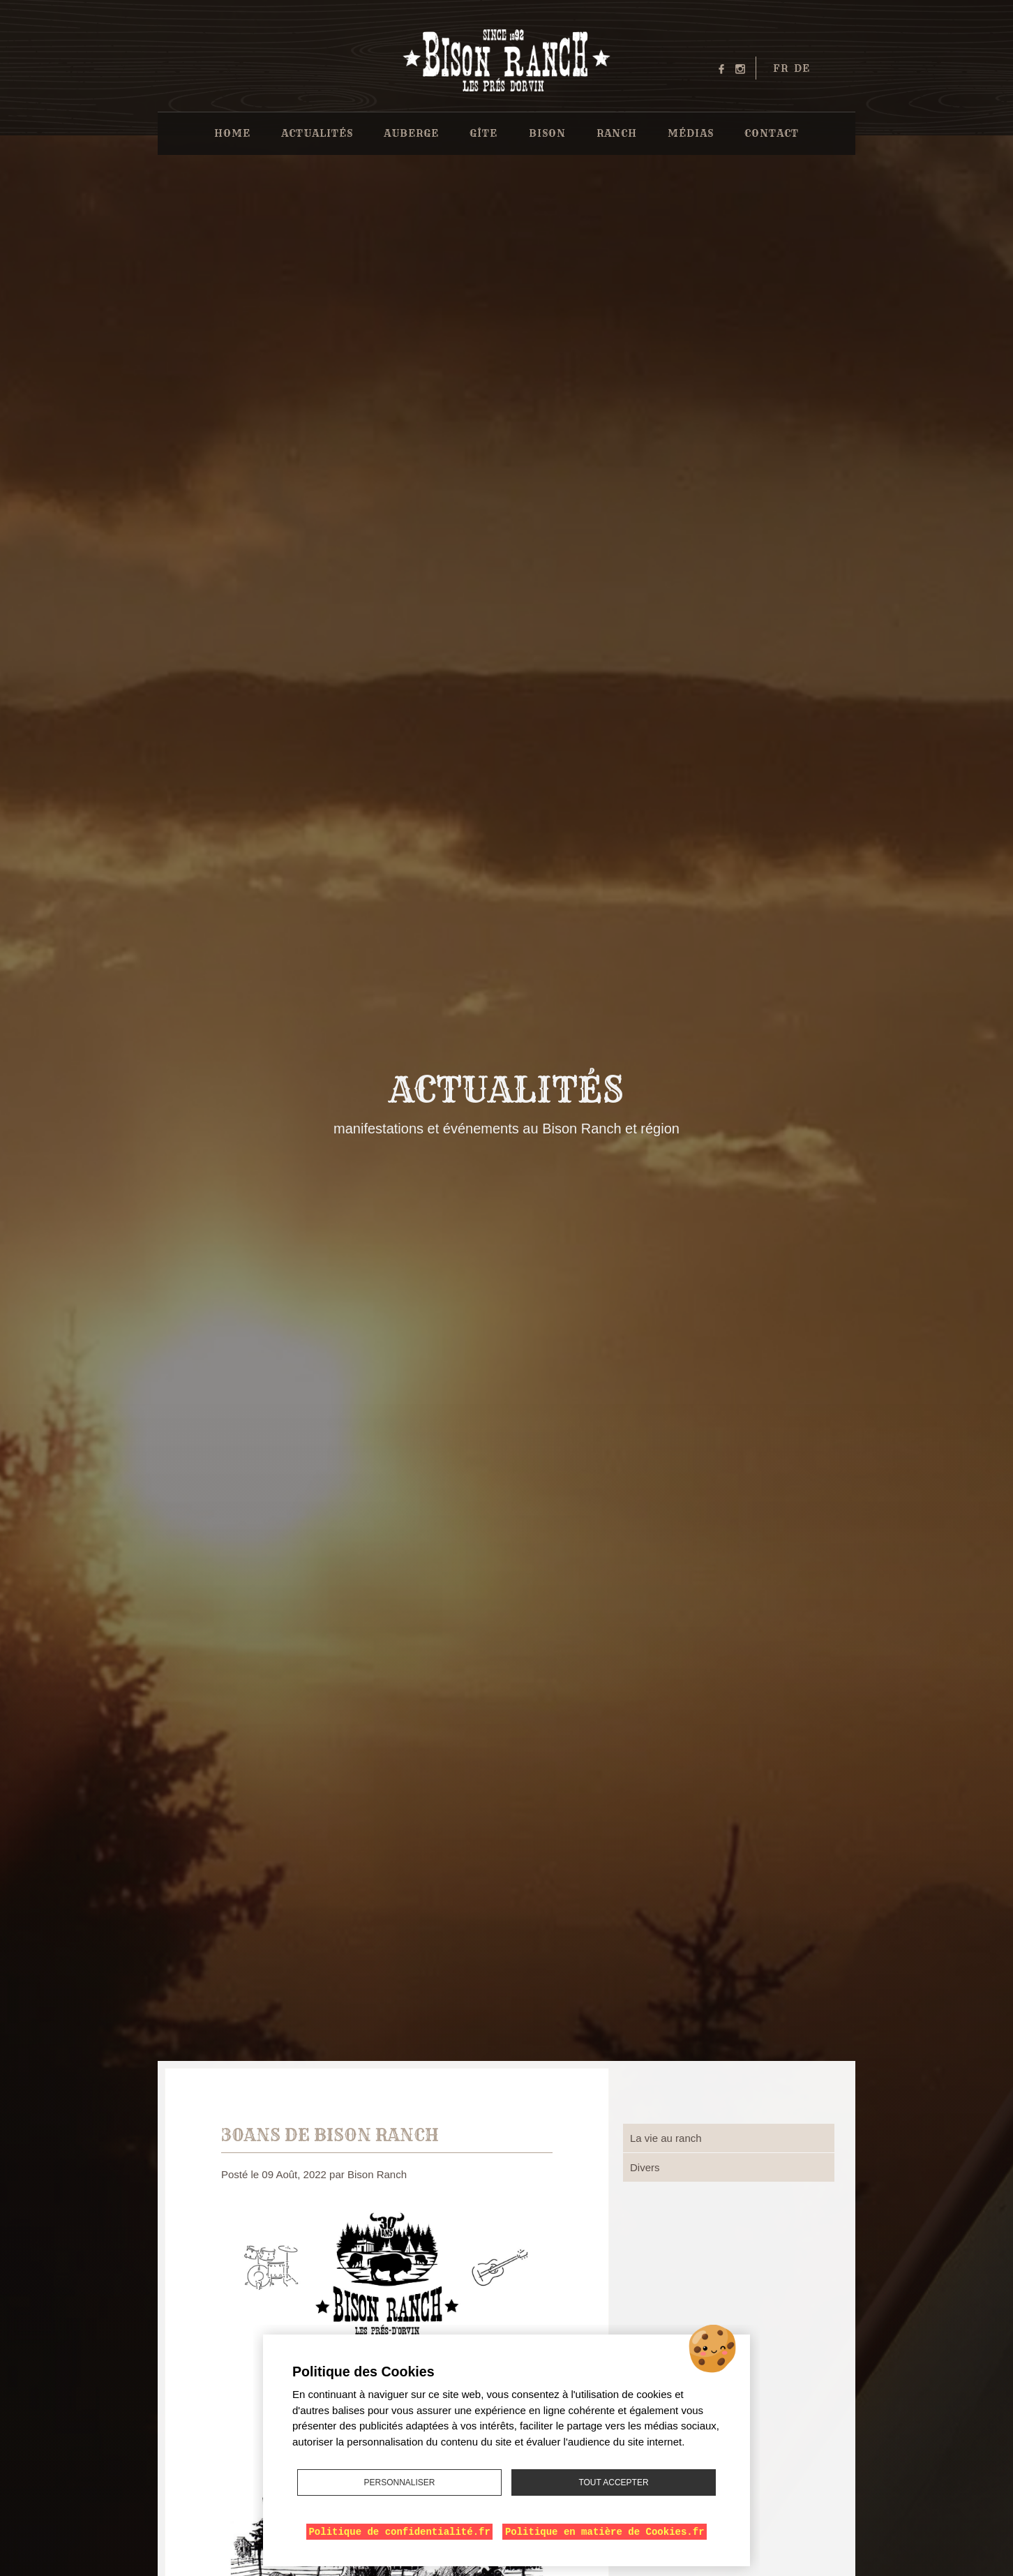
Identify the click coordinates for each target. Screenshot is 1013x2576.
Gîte (483, 133)
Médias (691, 133)
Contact (771, 133)
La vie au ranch (666, 2138)
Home (232, 133)
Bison (547, 133)
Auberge (411, 133)
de (802, 68)
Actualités (317, 133)
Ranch (616, 133)
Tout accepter (613, 2482)
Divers (645, 2167)
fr (780, 68)
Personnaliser (399, 2482)
